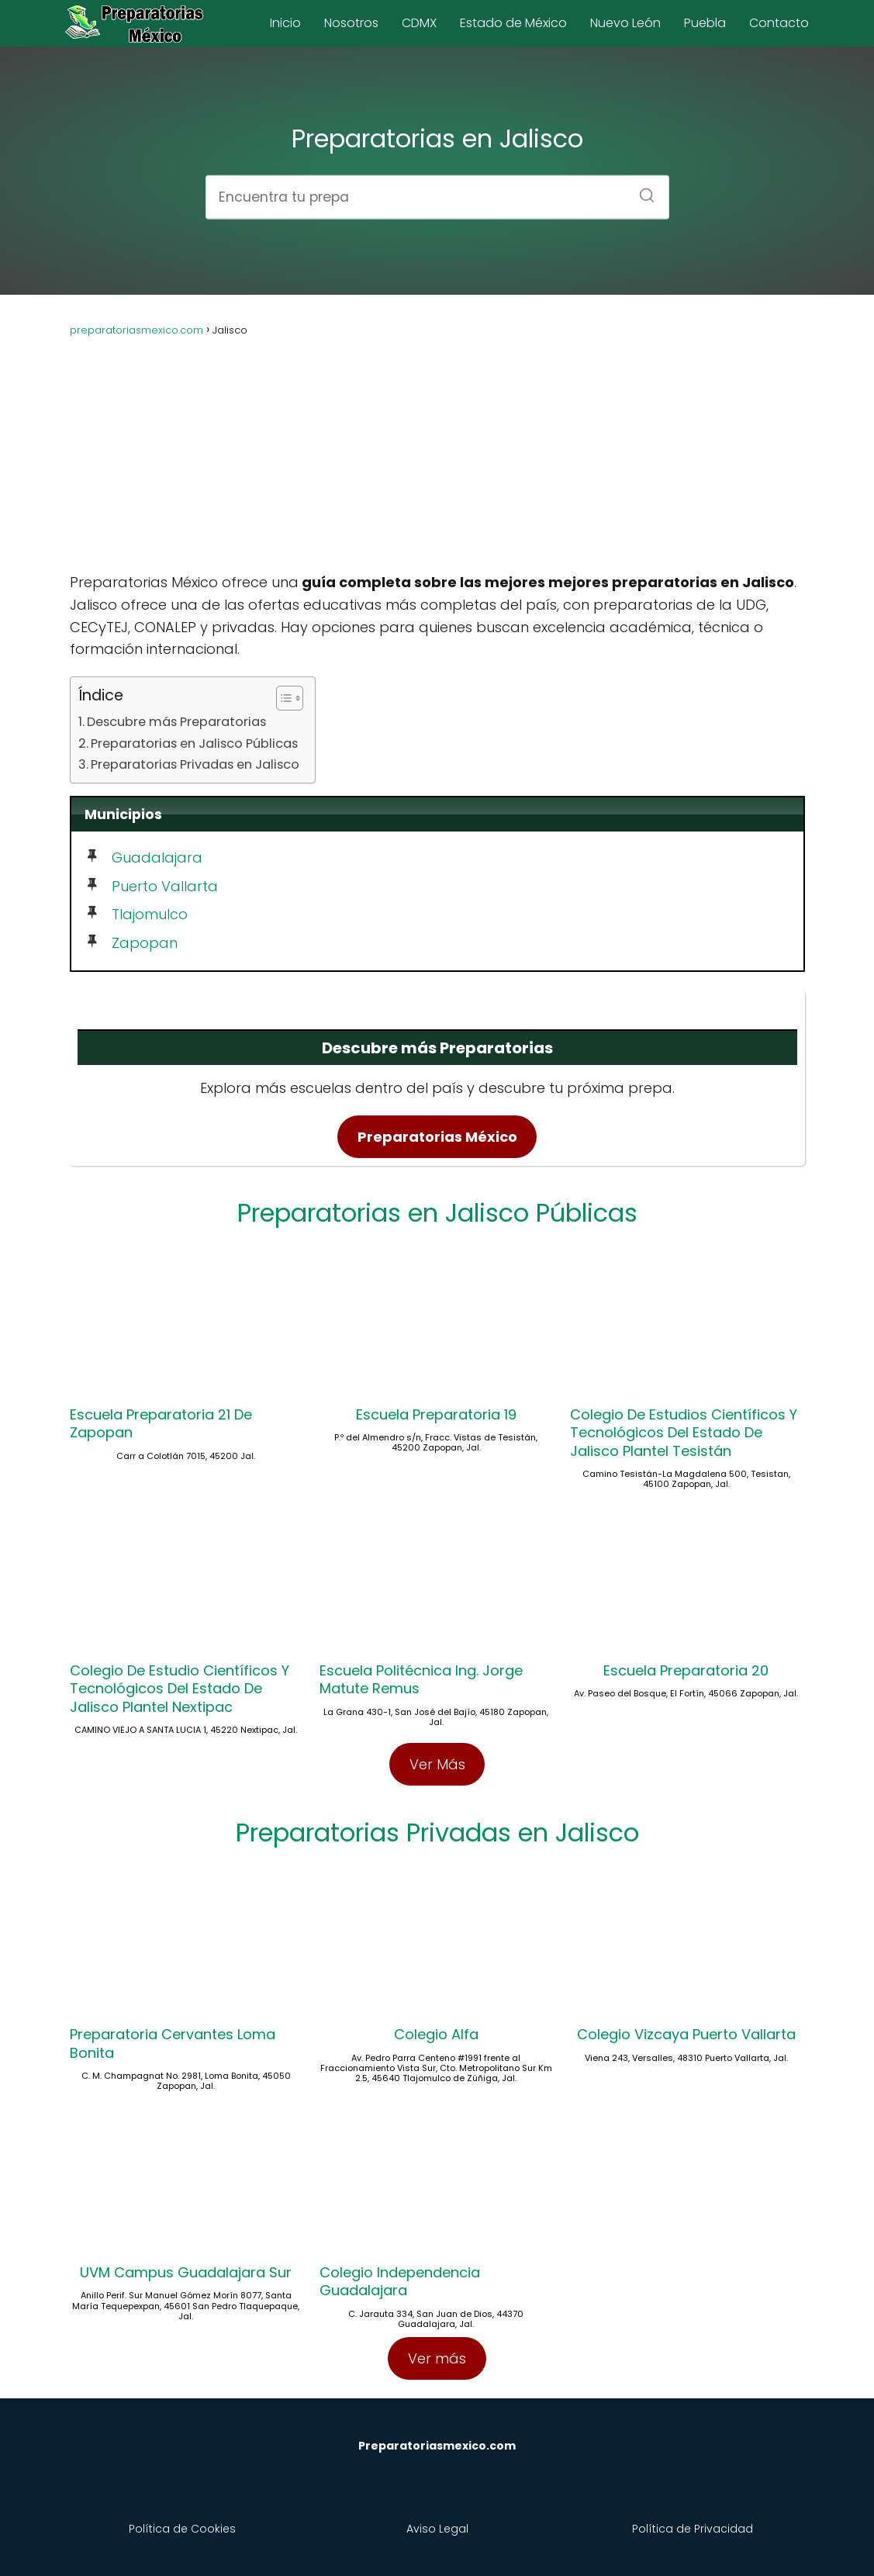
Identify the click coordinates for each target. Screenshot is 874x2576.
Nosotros (351, 23)
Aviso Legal (437, 2528)
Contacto (779, 23)
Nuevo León (625, 23)
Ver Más (437, 1764)
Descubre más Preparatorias (176, 722)
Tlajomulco (150, 914)
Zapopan (145, 943)
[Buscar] (641, 190)
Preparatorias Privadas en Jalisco (195, 764)
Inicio (285, 23)
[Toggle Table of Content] (281, 698)
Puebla (705, 23)
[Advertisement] (437, 447)
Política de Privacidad (692, 2528)
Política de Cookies (182, 2528)
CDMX (419, 23)
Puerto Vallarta (165, 886)
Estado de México (513, 23)
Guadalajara (157, 857)
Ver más (437, 2358)
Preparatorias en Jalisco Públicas (194, 743)
